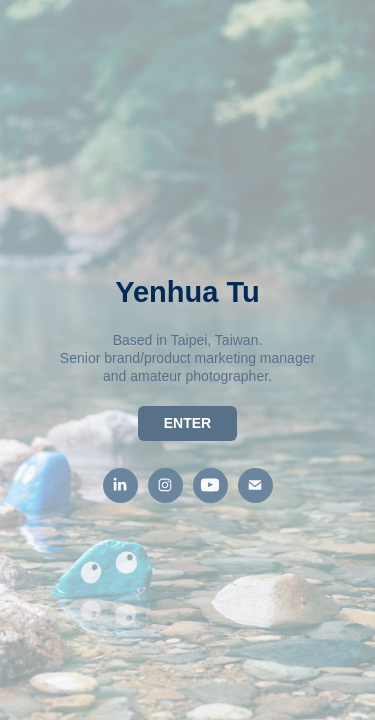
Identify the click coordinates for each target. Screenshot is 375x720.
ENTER (187, 423)
